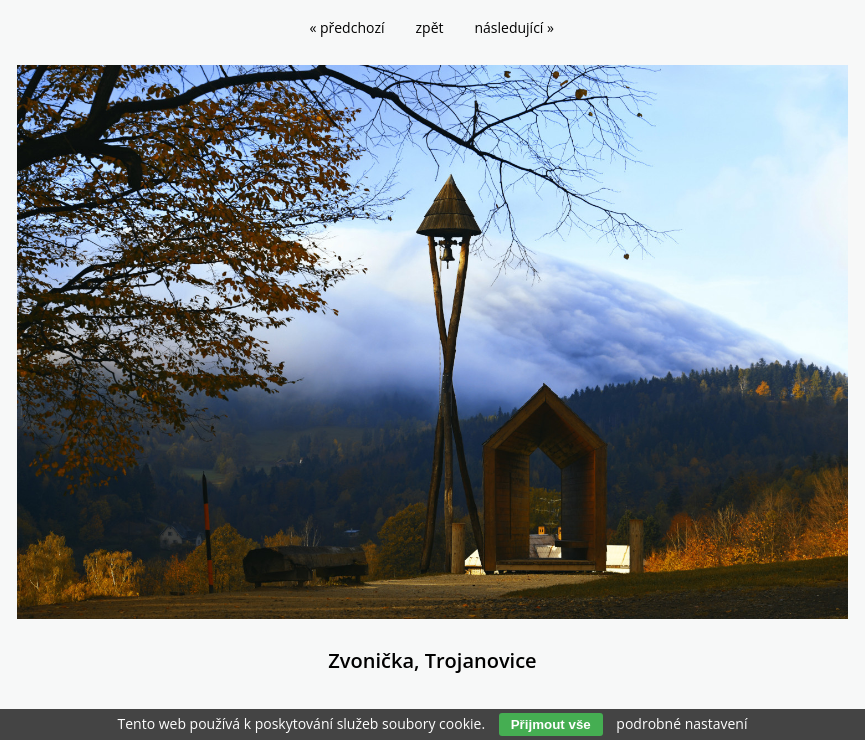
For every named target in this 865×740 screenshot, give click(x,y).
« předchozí (346, 27)
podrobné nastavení (681, 723)
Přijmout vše (551, 724)
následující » (514, 27)
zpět (430, 27)
